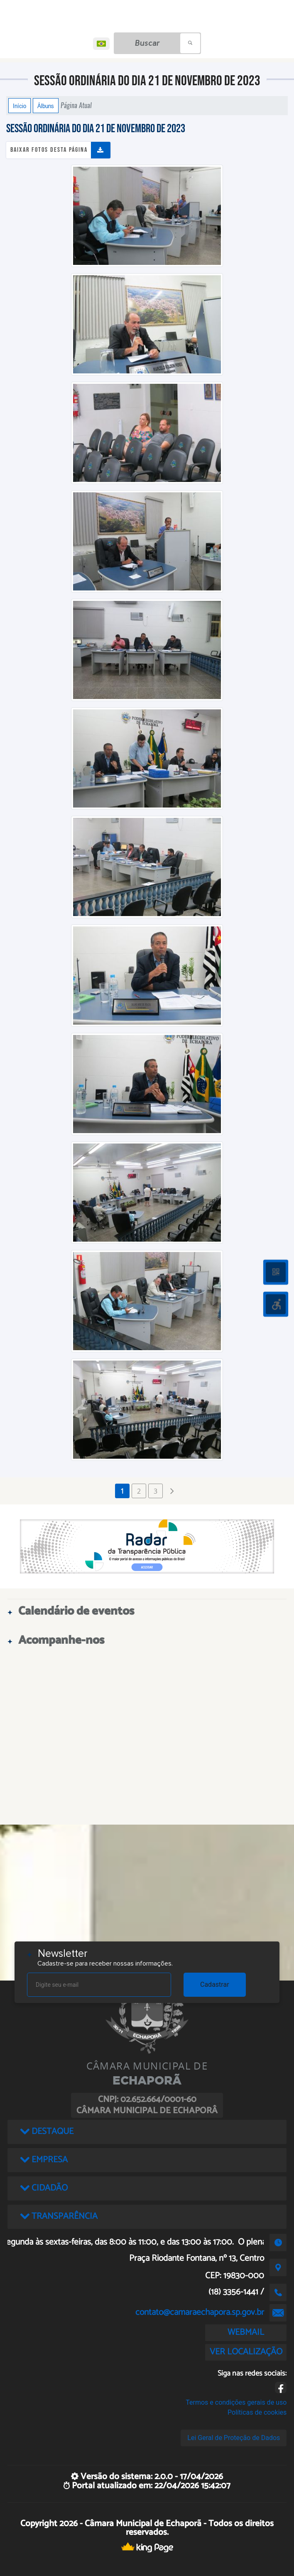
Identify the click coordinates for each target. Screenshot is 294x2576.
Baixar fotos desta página (49, 150)
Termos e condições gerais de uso (236, 2402)
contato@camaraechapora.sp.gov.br (199, 2312)
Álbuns (45, 105)
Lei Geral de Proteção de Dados (233, 2438)
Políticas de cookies (257, 2412)
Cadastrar (214, 1984)
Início (19, 105)
